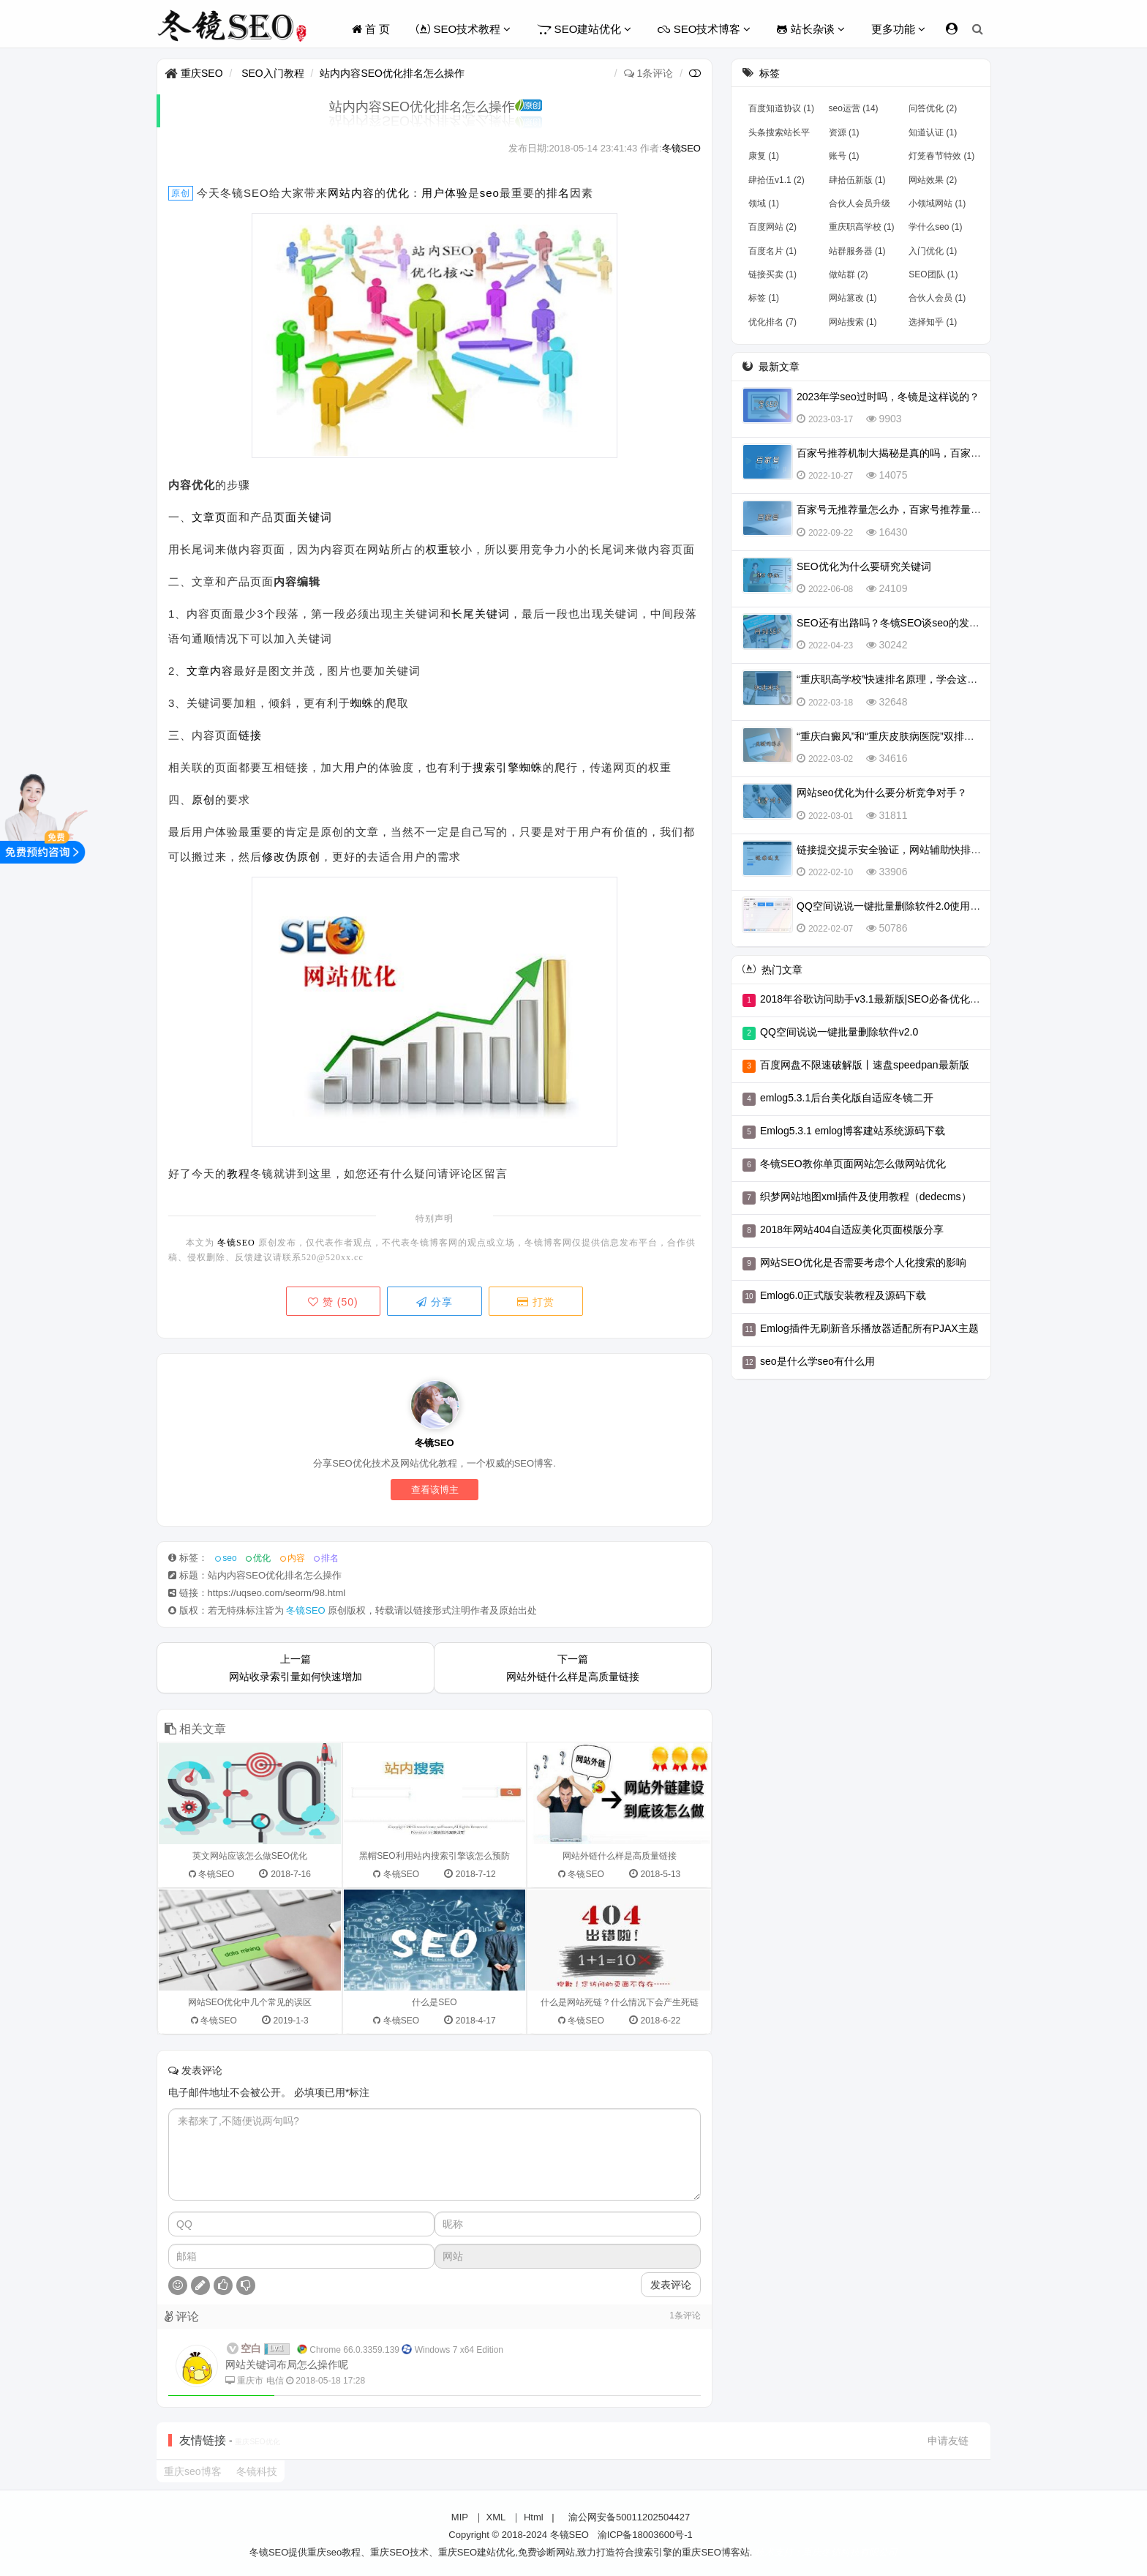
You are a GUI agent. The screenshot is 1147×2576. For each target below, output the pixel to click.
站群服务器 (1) (857, 251)
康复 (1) (763, 156)
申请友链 (948, 2440)
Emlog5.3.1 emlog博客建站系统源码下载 (852, 1131)
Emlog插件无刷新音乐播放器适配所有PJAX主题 (869, 1328)
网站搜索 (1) (853, 322)
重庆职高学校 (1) (862, 227)
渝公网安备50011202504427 (627, 2517)
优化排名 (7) (772, 322)
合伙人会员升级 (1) (859, 206)
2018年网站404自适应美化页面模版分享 (852, 1229)
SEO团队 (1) (933, 274)
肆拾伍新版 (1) (857, 180)
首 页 (371, 29)
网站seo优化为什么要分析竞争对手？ (882, 792)
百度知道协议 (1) (781, 108)
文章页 (209, 517)
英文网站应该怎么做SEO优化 (249, 1856)
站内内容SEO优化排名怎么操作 (392, 73)
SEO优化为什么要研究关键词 (864, 566)
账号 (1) (844, 156)
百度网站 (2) (772, 227)
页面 (285, 517)
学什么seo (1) (935, 227)
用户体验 (444, 193)
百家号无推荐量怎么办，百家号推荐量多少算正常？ (914, 509)
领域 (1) (763, 203)
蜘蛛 (362, 703)
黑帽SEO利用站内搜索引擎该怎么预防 (434, 1856)
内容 (363, 193)
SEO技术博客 (704, 29)
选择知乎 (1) (933, 322)
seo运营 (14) (854, 108)
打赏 (536, 1302)
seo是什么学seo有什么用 (817, 1361)
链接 (250, 735)
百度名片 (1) (772, 251)
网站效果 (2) (933, 180)
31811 (893, 815)
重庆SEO (202, 73)
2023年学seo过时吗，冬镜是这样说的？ (888, 396)
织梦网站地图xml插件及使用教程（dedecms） (865, 1196)
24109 (893, 588)
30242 (893, 645)
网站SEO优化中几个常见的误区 (250, 2002)
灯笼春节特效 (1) (941, 156)
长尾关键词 (480, 613)
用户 (355, 767)
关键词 (314, 517)
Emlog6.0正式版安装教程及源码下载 (843, 1295)
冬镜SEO (681, 148)
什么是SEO (434, 2002)
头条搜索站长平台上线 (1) (779, 135)
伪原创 (302, 856)
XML (496, 2517)
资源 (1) (844, 132)
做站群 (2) (848, 274)
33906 (893, 871)
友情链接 (202, 2440)
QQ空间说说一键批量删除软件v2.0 (839, 1032)
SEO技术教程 (463, 29)
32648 (893, 702)
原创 (203, 799)
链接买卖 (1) (772, 274)
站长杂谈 (810, 29)
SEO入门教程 (272, 73)
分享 (434, 1302)
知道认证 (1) (933, 132)
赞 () (332, 1302)
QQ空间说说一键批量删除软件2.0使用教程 (893, 906)
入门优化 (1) (933, 251)
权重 (437, 549)
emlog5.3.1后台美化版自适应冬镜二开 (846, 1098)
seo (490, 193)
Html (534, 2517)
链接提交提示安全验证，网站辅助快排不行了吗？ (909, 849)
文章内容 (210, 670)
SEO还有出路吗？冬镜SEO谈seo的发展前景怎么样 (914, 623)
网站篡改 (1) (853, 298)
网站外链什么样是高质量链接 (620, 1856)
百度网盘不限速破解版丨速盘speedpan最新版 (864, 1065)
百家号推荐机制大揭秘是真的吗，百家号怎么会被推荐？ (925, 453)
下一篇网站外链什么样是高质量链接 (572, 1667)
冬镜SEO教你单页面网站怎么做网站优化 (853, 1163)
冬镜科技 (256, 2471)
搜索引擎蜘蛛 (508, 767)
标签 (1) (763, 298)
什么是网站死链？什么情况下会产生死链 (620, 2002)
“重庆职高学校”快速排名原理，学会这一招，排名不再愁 (923, 679)
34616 (893, 758)
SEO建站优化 (584, 29)
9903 (890, 418)
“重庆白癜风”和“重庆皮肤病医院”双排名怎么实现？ (911, 736)
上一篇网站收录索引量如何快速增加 (295, 1667)
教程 (238, 1173)
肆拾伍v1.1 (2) (776, 180)
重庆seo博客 (193, 2471)
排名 (558, 193)
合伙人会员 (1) (937, 298)
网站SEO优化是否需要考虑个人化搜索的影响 (863, 1262)
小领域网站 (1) (937, 203)
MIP (459, 2517)
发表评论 (670, 2285)
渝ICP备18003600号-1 (645, 2534)
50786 (893, 928)
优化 (398, 193)
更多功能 (898, 29)
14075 (893, 475)
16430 (893, 532)
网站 (339, 193)
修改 (273, 856)
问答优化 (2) (933, 108)
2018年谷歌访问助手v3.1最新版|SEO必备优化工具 (875, 999)
